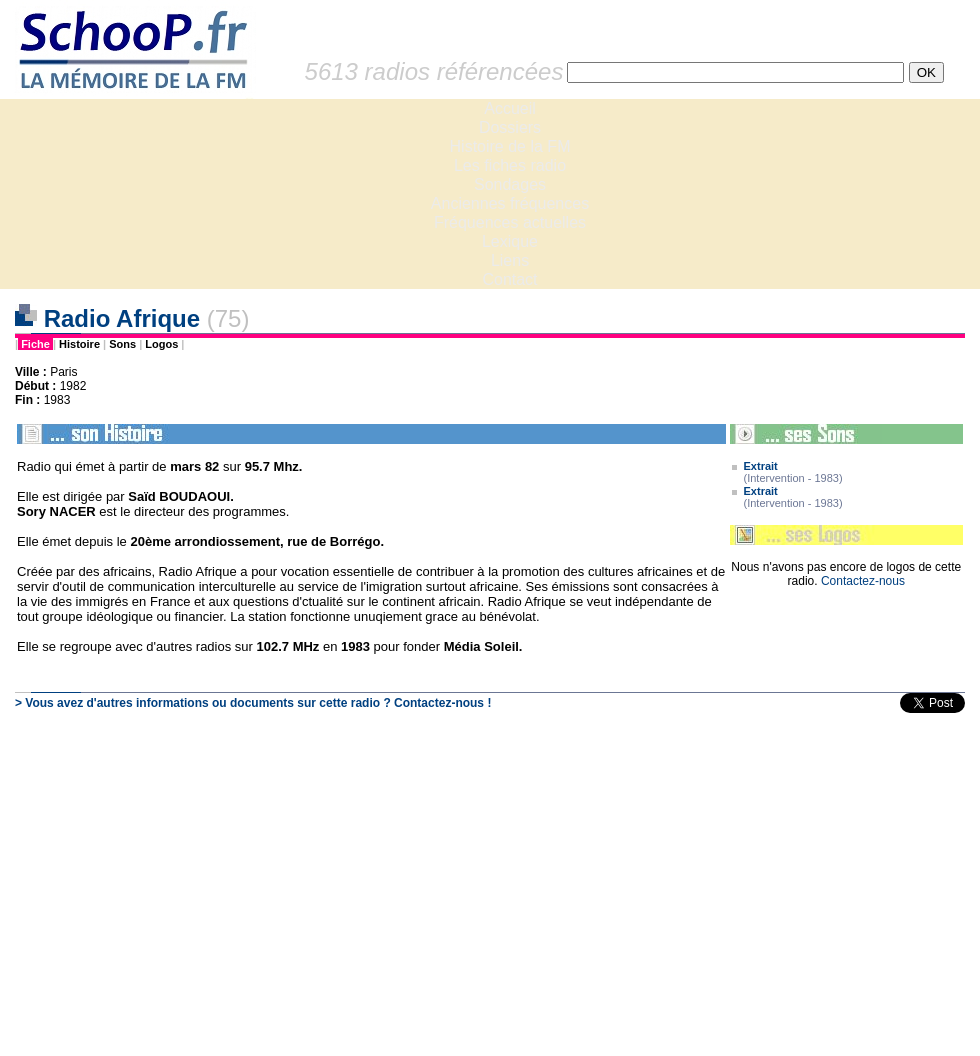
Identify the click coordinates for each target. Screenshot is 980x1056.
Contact (509, 279)
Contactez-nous (863, 581)
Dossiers (510, 127)
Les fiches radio (510, 165)
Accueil (510, 108)
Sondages (510, 184)
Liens (510, 260)
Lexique (510, 241)
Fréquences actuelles (510, 222)
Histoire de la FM (510, 146)
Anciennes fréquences (510, 203)
